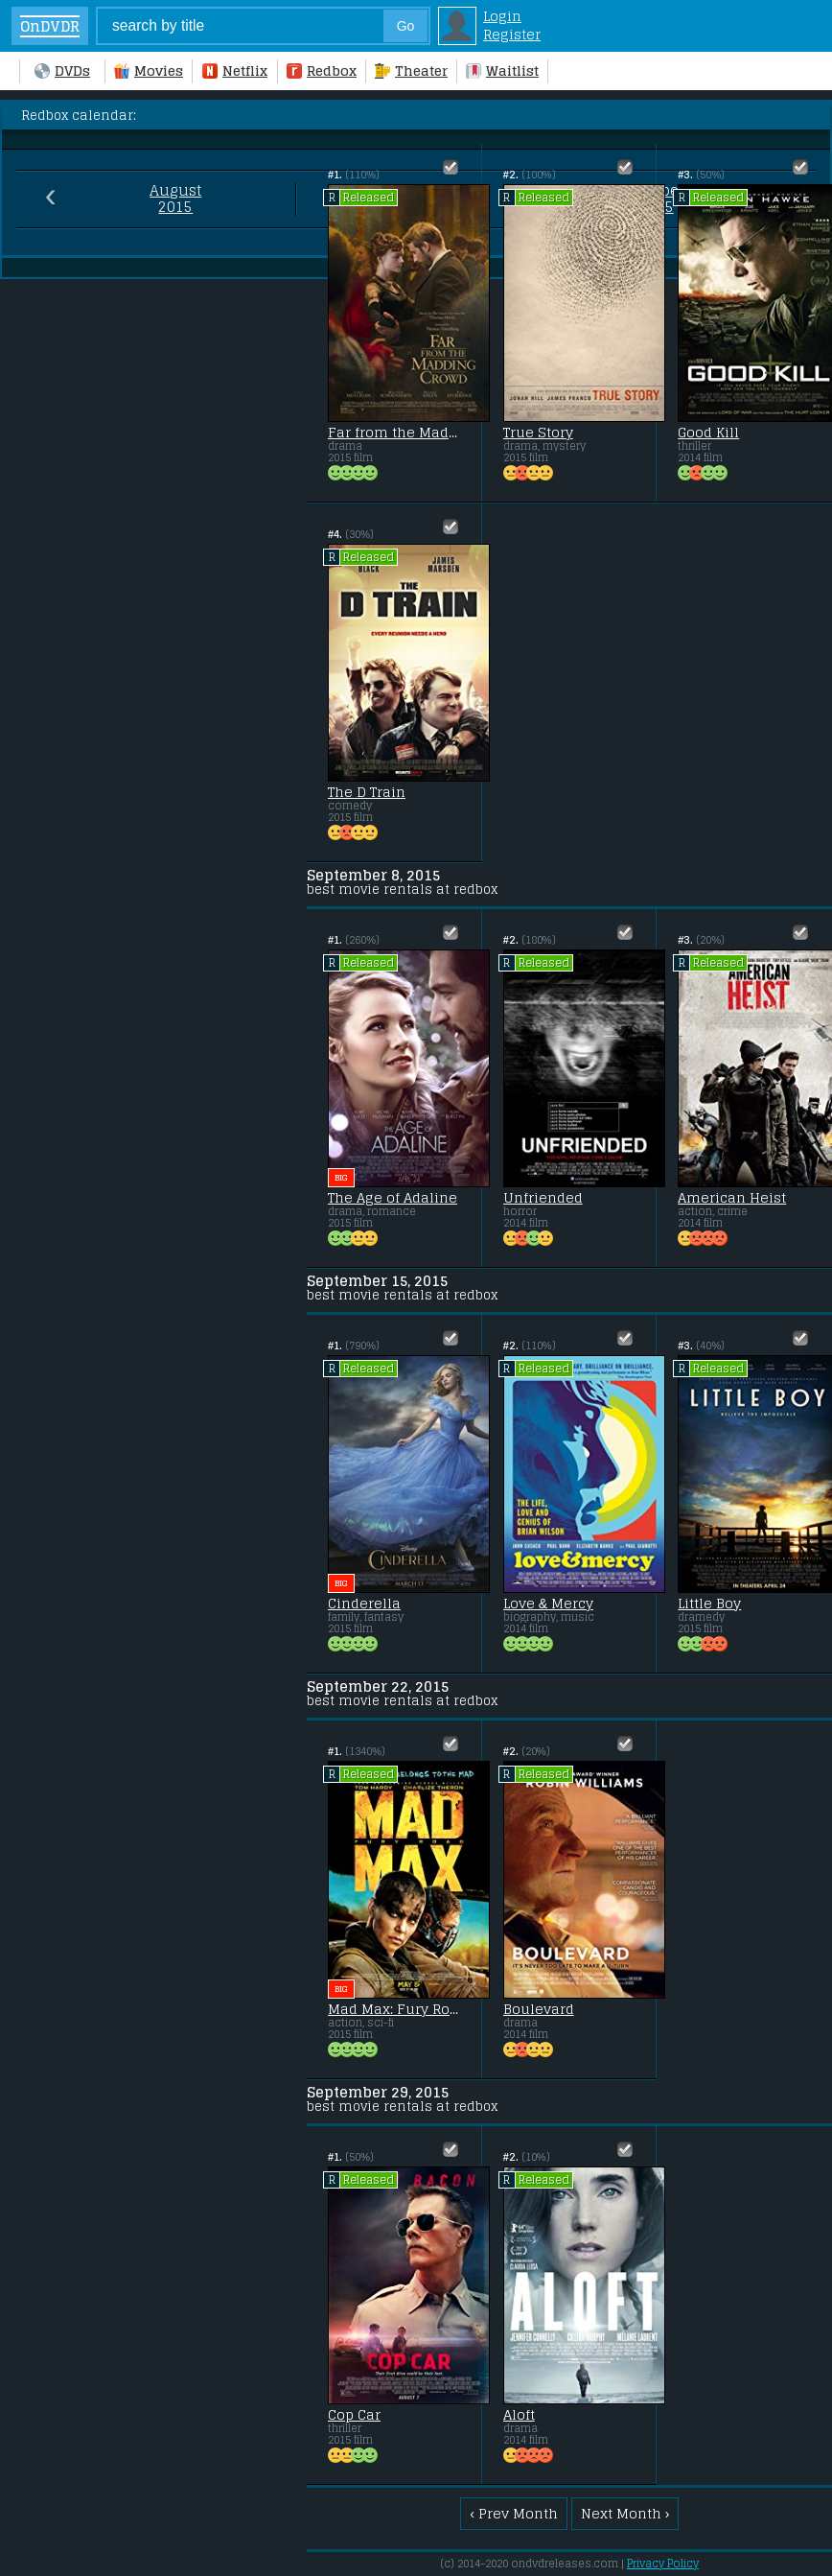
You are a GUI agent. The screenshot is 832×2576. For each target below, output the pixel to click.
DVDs (62, 70)
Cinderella (364, 1603)
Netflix (234, 70)
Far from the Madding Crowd (394, 432)
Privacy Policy (663, 2563)
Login (502, 16)
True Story (538, 432)
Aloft (519, 2415)
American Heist (732, 1198)
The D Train (366, 792)
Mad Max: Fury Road (394, 2009)
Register (512, 34)
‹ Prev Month (514, 2513)
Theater (411, 70)
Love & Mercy (548, 1603)
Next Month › (625, 2513)
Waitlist (502, 70)
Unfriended (543, 1198)
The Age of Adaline (392, 1198)
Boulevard (538, 2009)
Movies (148, 70)
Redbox (322, 70)
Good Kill (708, 432)
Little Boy (709, 1603)
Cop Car (354, 2415)
